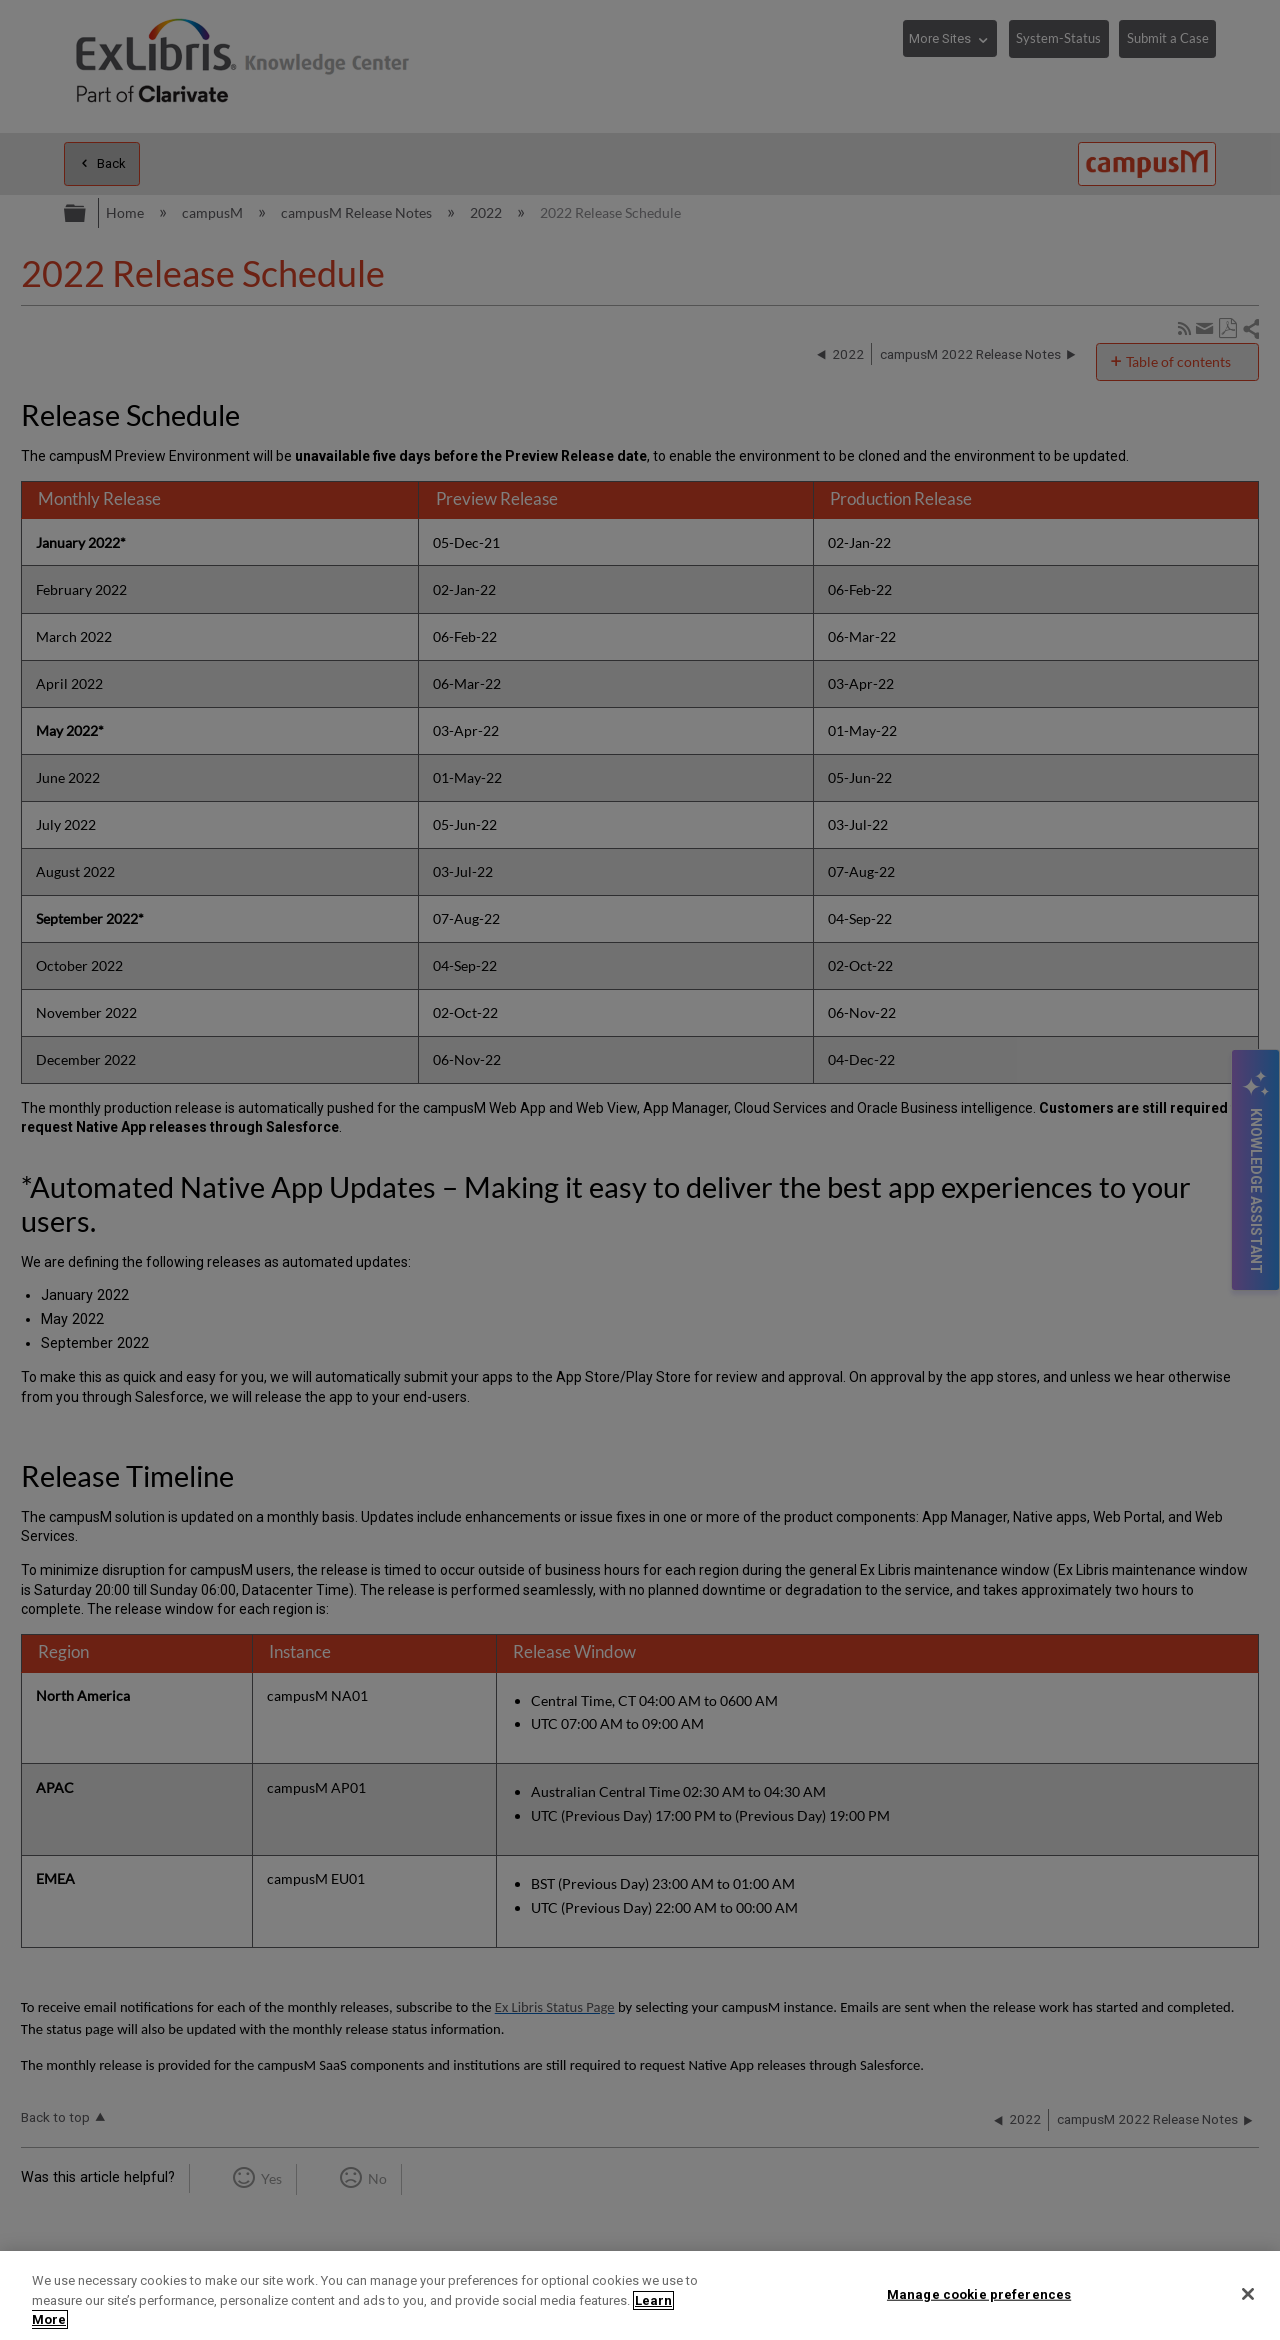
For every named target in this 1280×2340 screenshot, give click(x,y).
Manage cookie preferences (979, 2293)
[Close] (1248, 2294)
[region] (640, 2295)
